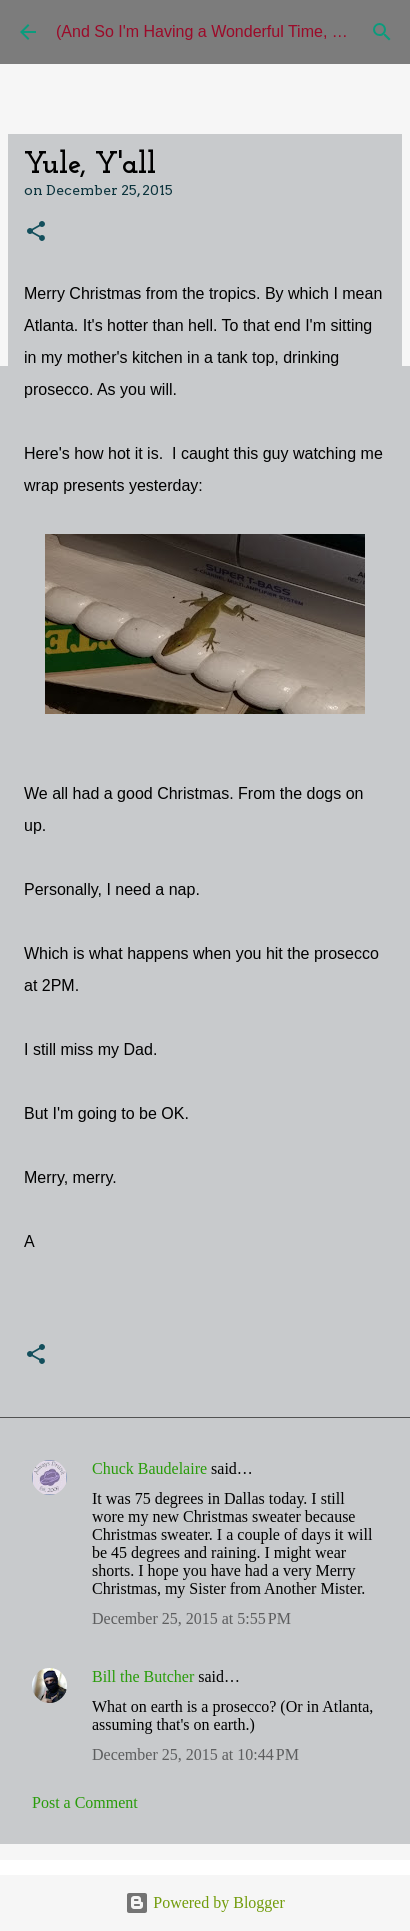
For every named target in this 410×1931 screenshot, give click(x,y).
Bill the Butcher (143, 1676)
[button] (36, 232)
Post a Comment (85, 1802)
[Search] (382, 32)
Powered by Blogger (205, 1902)
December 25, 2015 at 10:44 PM (195, 1754)
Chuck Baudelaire (149, 1468)
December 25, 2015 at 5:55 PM (191, 1618)
